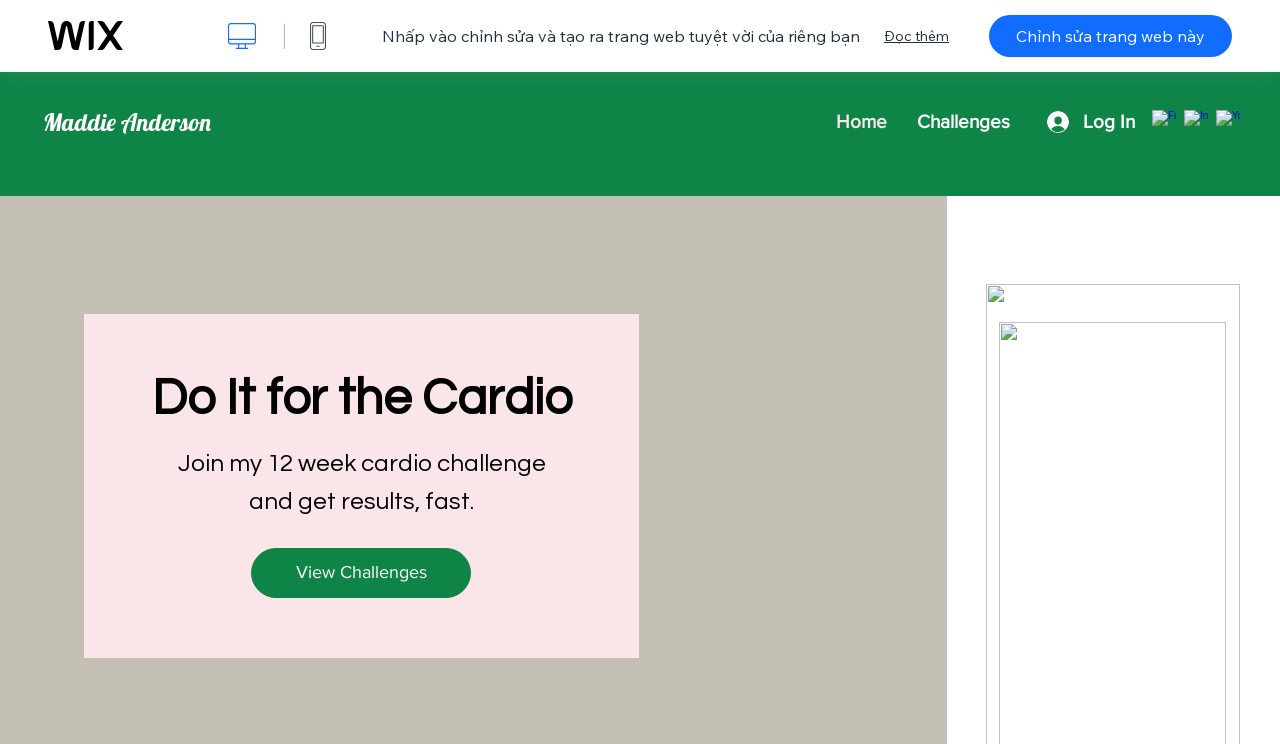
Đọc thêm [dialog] (916, 36)
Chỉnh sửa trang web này (1110, 36)
